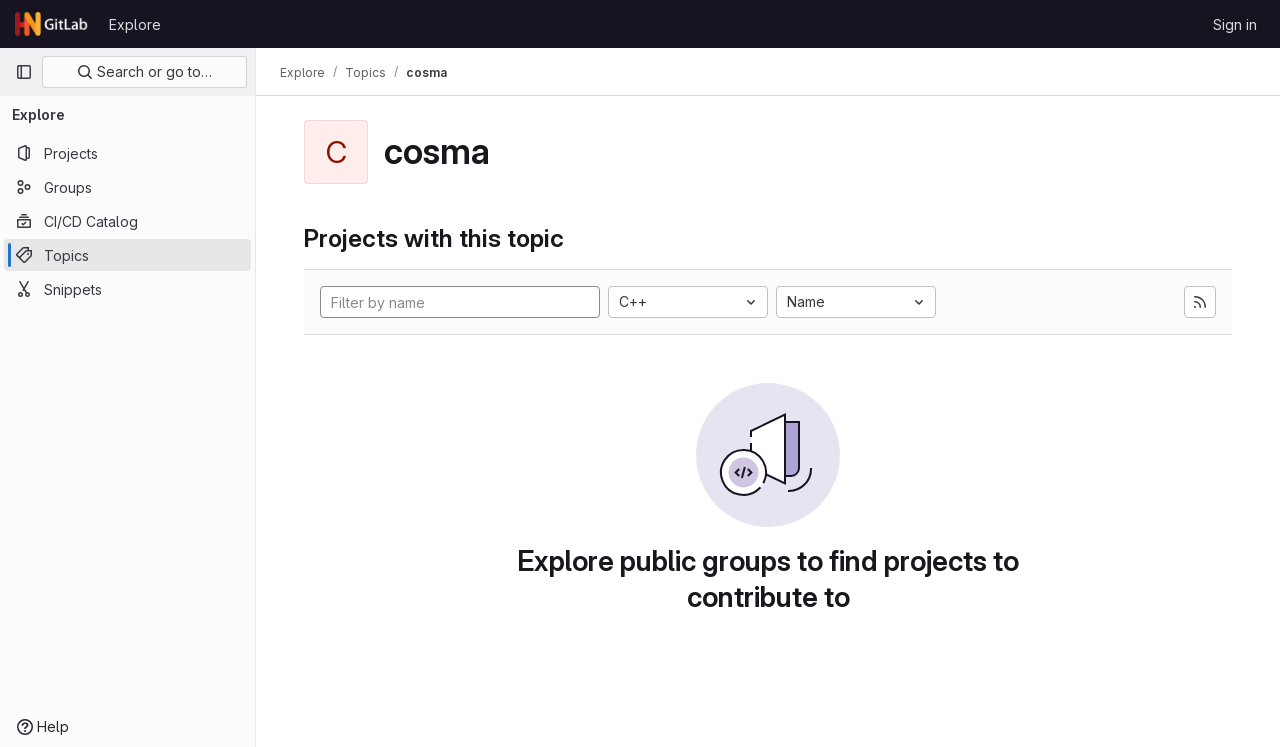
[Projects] (127, 153)
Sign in (1235, 24)
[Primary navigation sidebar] (24, 72)
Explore (135, 24)
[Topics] (127, 255)
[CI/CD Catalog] (127, 221)
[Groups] (127, 187)
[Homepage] (52, 24)
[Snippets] (127, 289)
